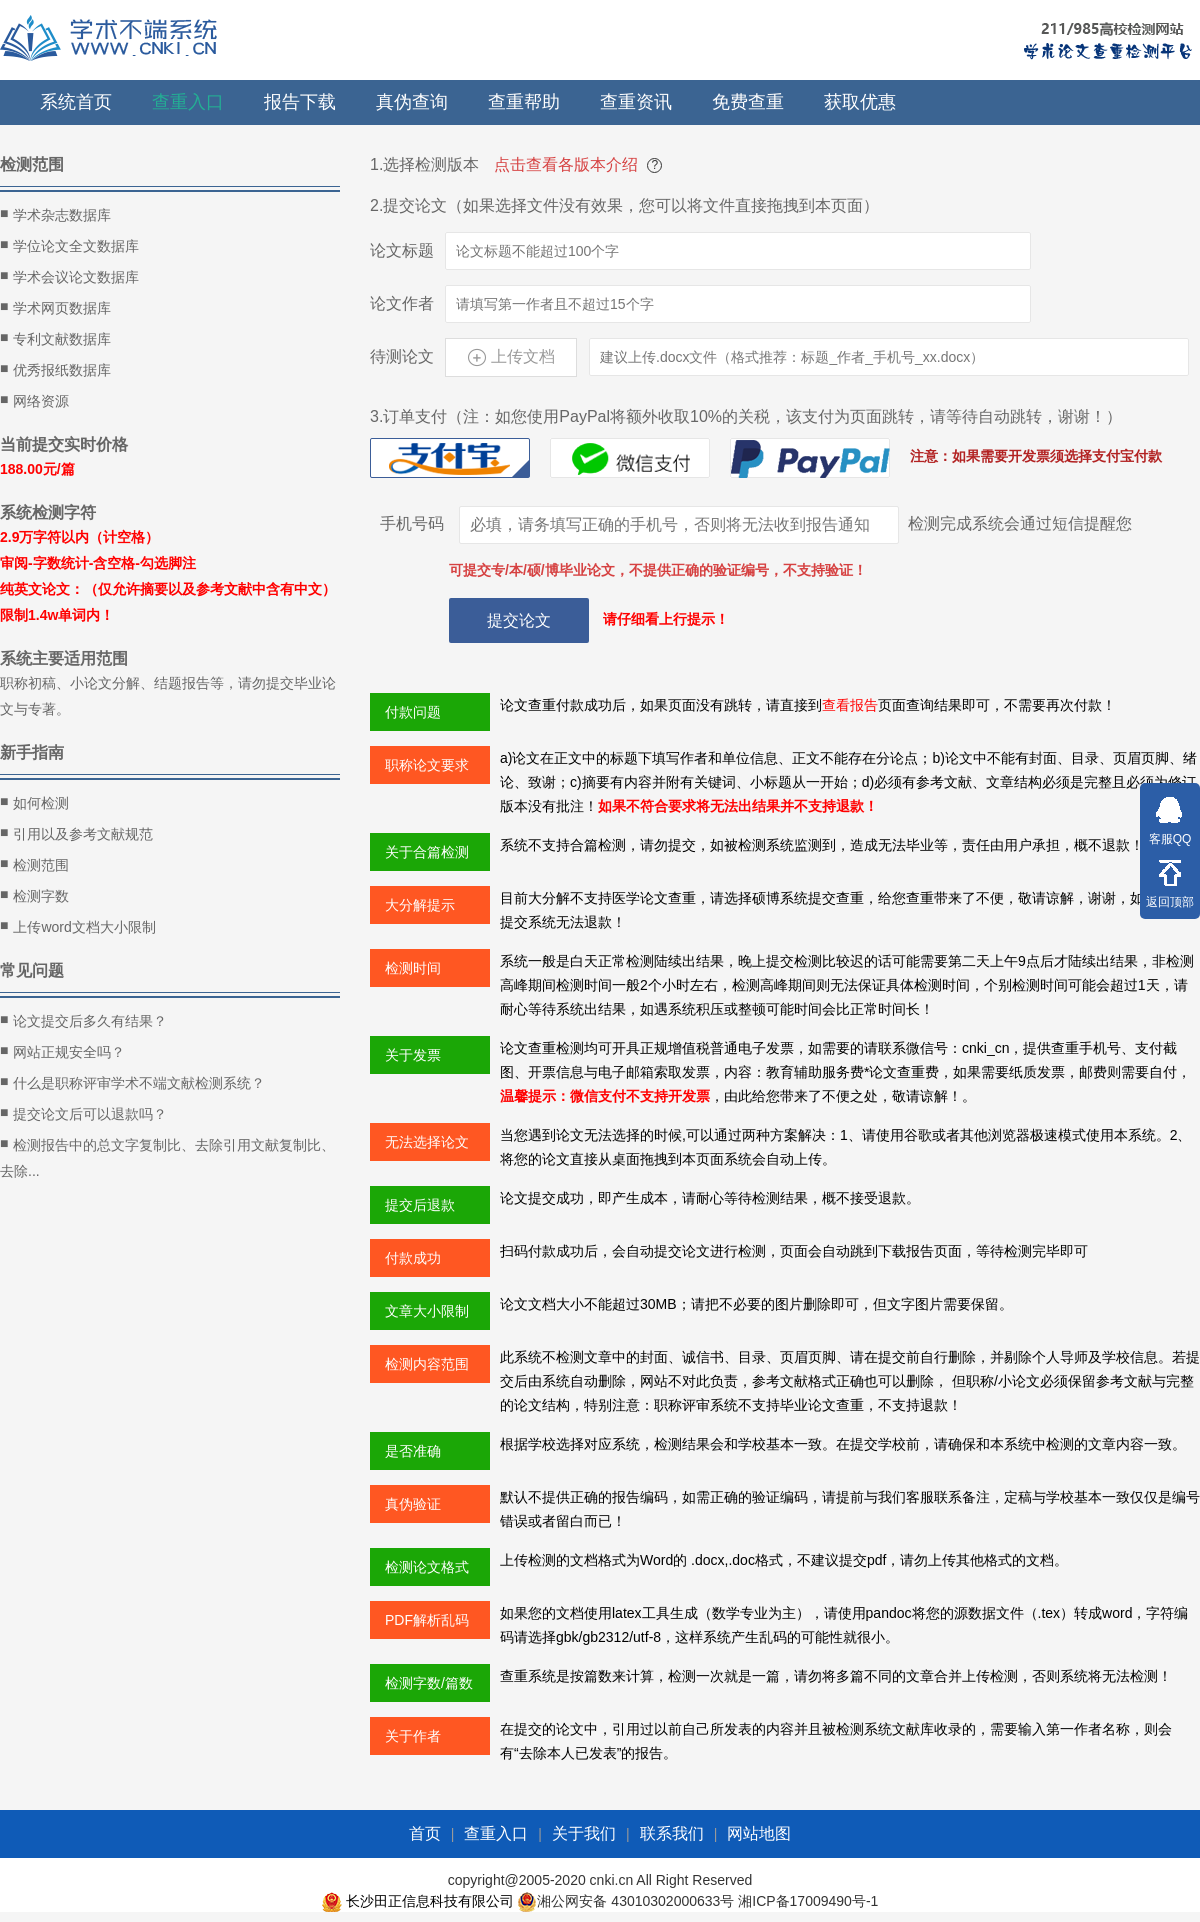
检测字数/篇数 (429, 1683)
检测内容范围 (427, 1364)
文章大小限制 (427, 1311)
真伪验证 (413, 1504)
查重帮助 (524, 102)
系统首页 (76, 102)
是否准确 (413, 1451)
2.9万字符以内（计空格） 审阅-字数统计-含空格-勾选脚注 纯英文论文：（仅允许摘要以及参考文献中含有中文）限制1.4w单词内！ (168, 576)
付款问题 (413, 712)
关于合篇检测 (427, 852)
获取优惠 (860, 102)
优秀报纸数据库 (55, 369)
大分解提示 (420, 905)
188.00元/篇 (37, 469)
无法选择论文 (427, 1142)
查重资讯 (636, 102)
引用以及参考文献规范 (76, 833)
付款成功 (413, 1258)
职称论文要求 (427, 765)
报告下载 (300, 102)
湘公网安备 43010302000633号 (635, 1900)
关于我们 (584, 1833)
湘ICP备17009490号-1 (808, 1900)
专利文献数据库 (55, 338)
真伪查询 (412, 102)
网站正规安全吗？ (62, 1051)
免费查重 (748, 102)
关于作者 (413, 1736)
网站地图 (759, 1833)
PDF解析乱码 (427, 1620)
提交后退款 (420, 1205)
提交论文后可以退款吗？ (83, 1113)
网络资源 (34, 400)
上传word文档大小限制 (78, 926)
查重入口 (188, 102)
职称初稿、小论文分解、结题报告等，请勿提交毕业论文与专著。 (168, 696)
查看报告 (850, 705)
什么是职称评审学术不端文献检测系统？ (132, 1082)
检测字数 (34, 895)
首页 (425, 1833)
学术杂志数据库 (55, 214)
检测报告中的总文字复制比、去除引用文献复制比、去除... (167, 1155)
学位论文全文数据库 (69, 245)
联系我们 (672, 1833)
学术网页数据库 (55, 307)
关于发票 (413, 1055)
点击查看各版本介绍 (566, 164)
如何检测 (34, 802)
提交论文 (519, 620)
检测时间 (413, 968)
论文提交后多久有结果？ (83, 1020)
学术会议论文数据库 (69, 276)
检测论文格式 (427, 1567)
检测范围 (34, 864)
